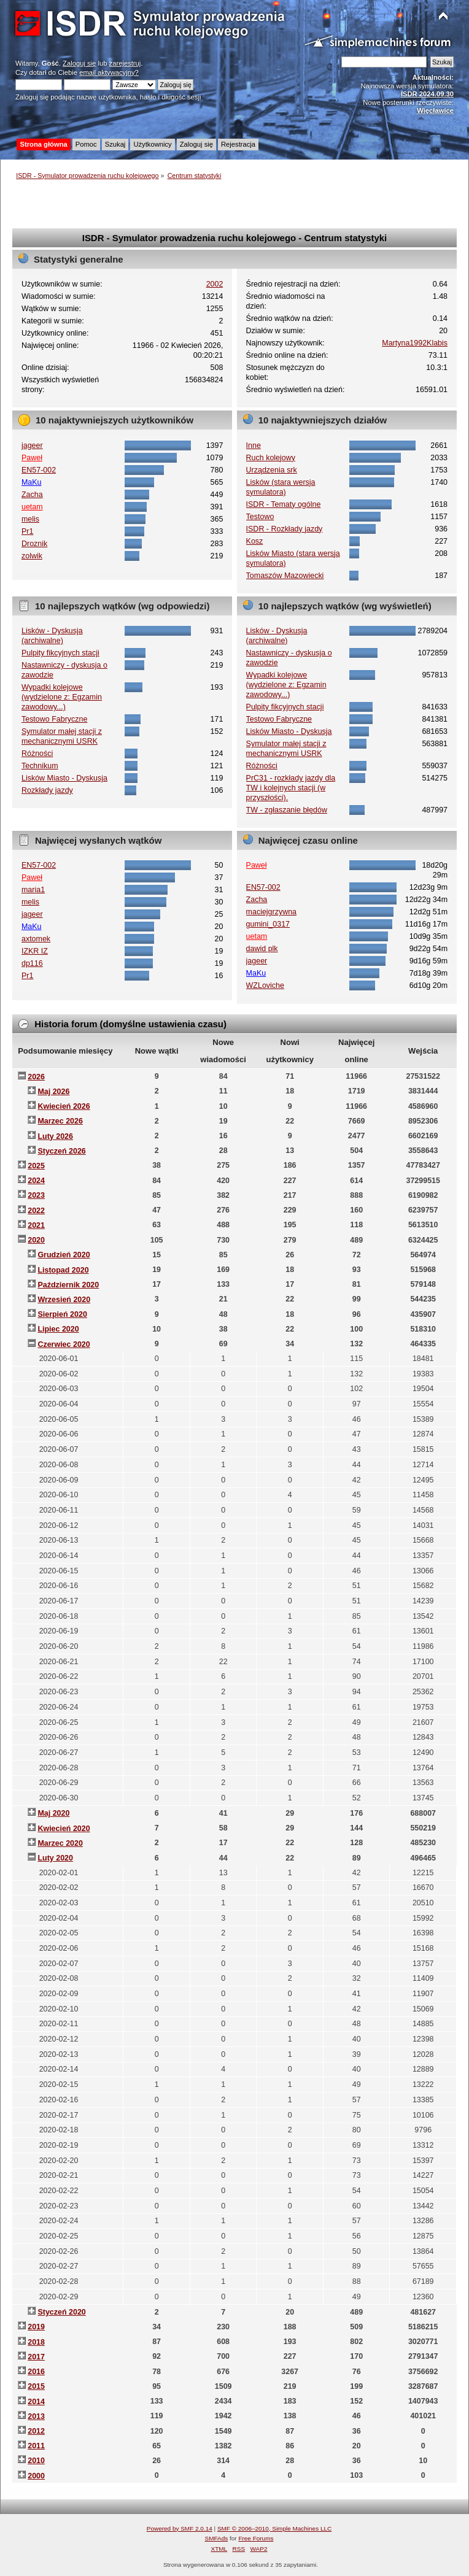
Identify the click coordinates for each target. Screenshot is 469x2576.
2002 (214, 284)
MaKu (31, 482)
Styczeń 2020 (61, 2312)
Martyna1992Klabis (415, 343)
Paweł (31, 457)
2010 (36, 2460)
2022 (36, 1210)
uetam (32, 507)
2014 (36, 2401)
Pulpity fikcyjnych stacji (60, 653)
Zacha (32, 494)
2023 (36, 1195)
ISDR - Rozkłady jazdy (284, 529)
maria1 (33, 889)
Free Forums (255, 2538)
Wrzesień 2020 (63, 1299)
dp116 (32, 963)
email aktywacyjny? (109, 72)
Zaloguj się (79, 63)
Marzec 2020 (59, 1843)
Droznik (34, 543)
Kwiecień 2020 (63, 1828)
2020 (36, 1240)
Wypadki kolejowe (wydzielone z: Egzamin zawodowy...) (61, 697)
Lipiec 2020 (58, 1329)
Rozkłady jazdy (47, 790)
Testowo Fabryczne (54, 719)
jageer (32, 445)
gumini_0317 (268, 924)
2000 (36, 2476)
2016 (36, 2371)
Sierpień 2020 (62, 1314)
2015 (36, 2386)
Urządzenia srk (271, 470)
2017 (36, 2357)
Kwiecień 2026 (63, 1106)
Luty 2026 (55, 1136)
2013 (36, 2416)
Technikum (39, 766)
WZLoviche (265, 985)
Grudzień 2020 (63, 1255)
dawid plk (262, 948)
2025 (36, 1166)
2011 (36, 2446)
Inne (253, 445)
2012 (36, 2431)
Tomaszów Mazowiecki (285, 575)
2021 (36, 1225)
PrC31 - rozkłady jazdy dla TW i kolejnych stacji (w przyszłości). (291, 788)
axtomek (35, 939)
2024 (36, 1180)
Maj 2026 (53, 1091)
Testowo (260, 516)
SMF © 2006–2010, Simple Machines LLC (274, 2528)
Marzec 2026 (59, 1121)
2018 (36, 2342)
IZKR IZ (34, 951)
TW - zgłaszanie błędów (286, 810)
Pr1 (27, 531)
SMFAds (216, 2538)
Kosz (254, 541)
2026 (36, 1077)
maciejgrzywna (271, 912)
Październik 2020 (68, 1285)
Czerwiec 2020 (63, 1344)
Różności (37, 753)
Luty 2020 (55, 1858)
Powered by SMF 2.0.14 (179, 2528)
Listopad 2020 (62, 1270)
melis (30, 519)
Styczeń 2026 (61, 1151)
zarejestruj (125, 63)
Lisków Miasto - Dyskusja (64, 778)
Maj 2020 (53, 1813)
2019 (36, 2327)
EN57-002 (38, 470)
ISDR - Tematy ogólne (283, 504)
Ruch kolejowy (270, 457)
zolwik (31, 556)
